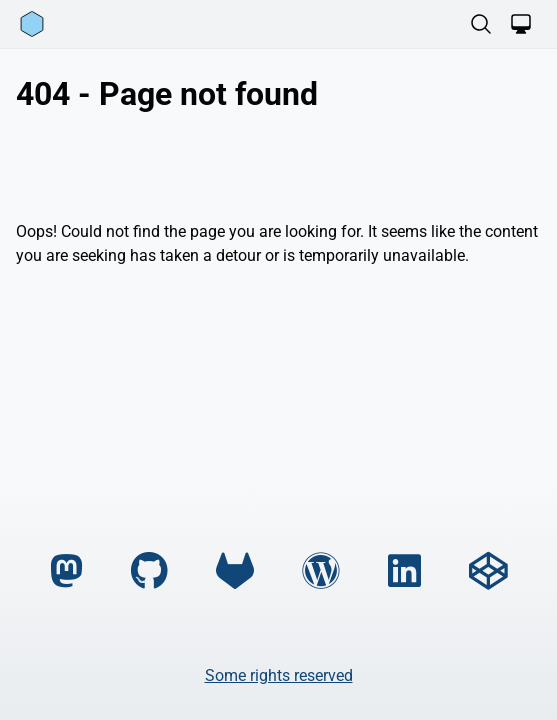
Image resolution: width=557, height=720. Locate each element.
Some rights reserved (279, 675)
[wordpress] (321, 572)
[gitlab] (235, 572)
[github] (149, 572)
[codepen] (488, 572)
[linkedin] (404, 572)
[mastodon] (66, 572)
